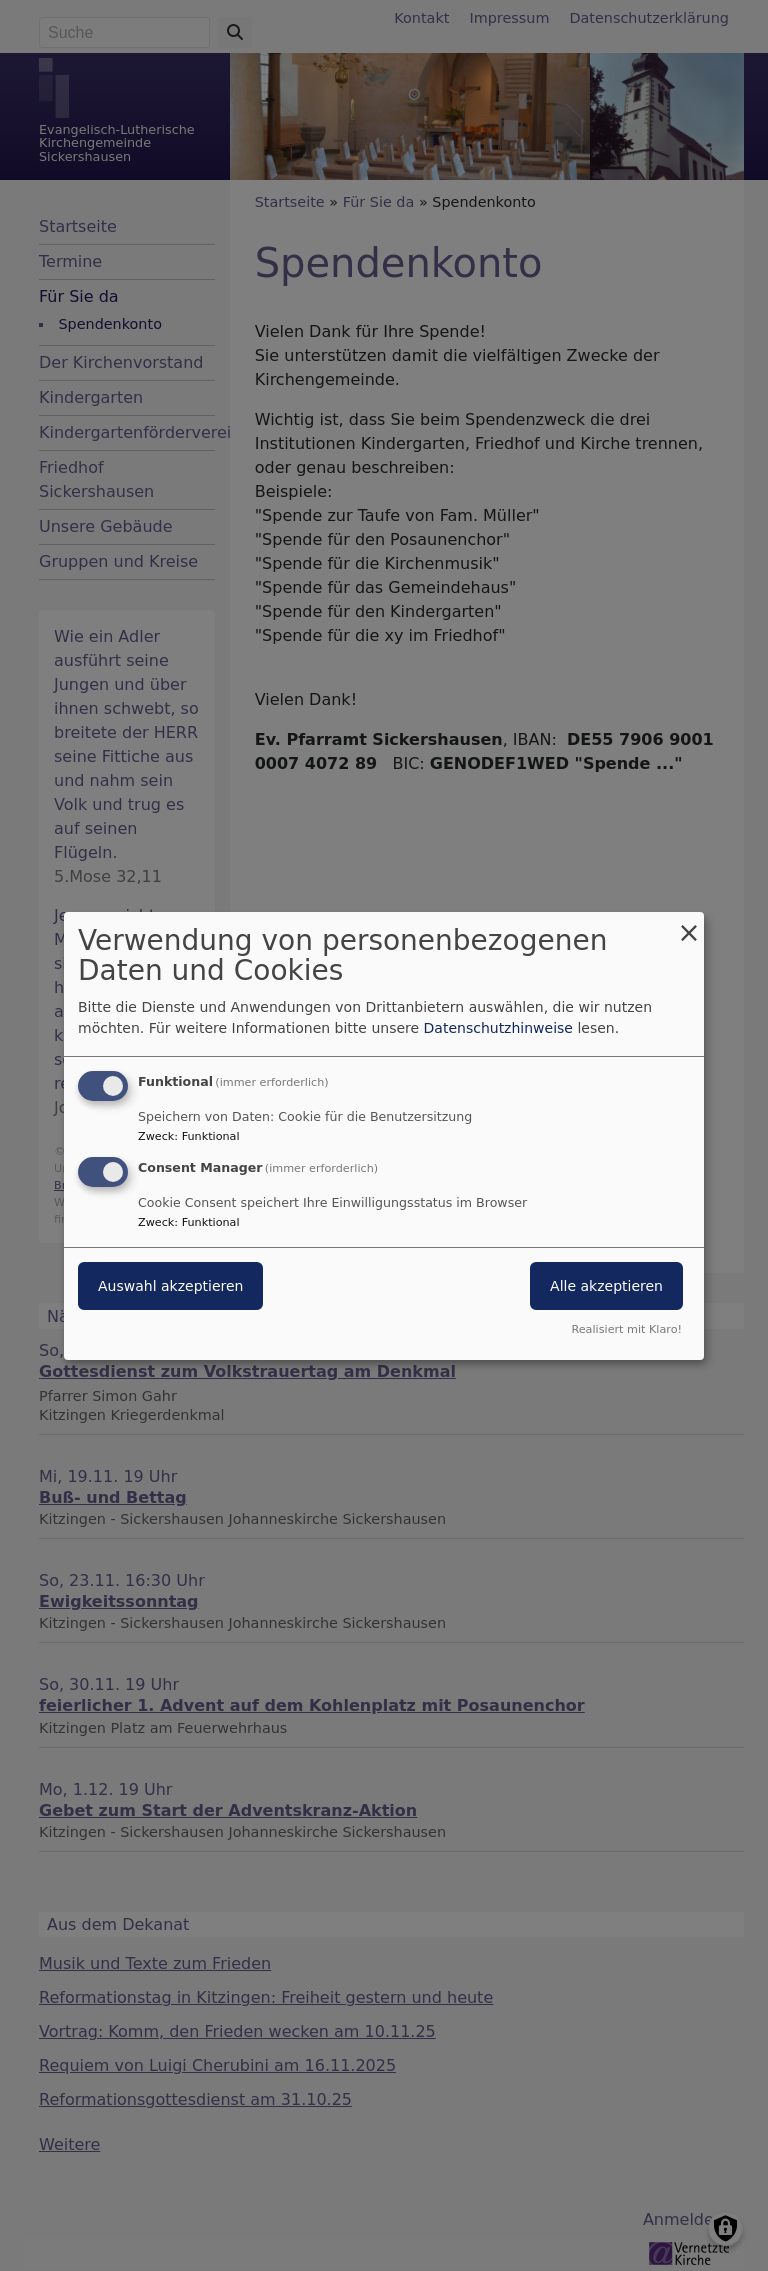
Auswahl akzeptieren (170, 1286)
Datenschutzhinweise (498, 1028)
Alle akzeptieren (606, 1286)
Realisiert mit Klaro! (626, 1329)
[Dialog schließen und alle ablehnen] (689, 923)
